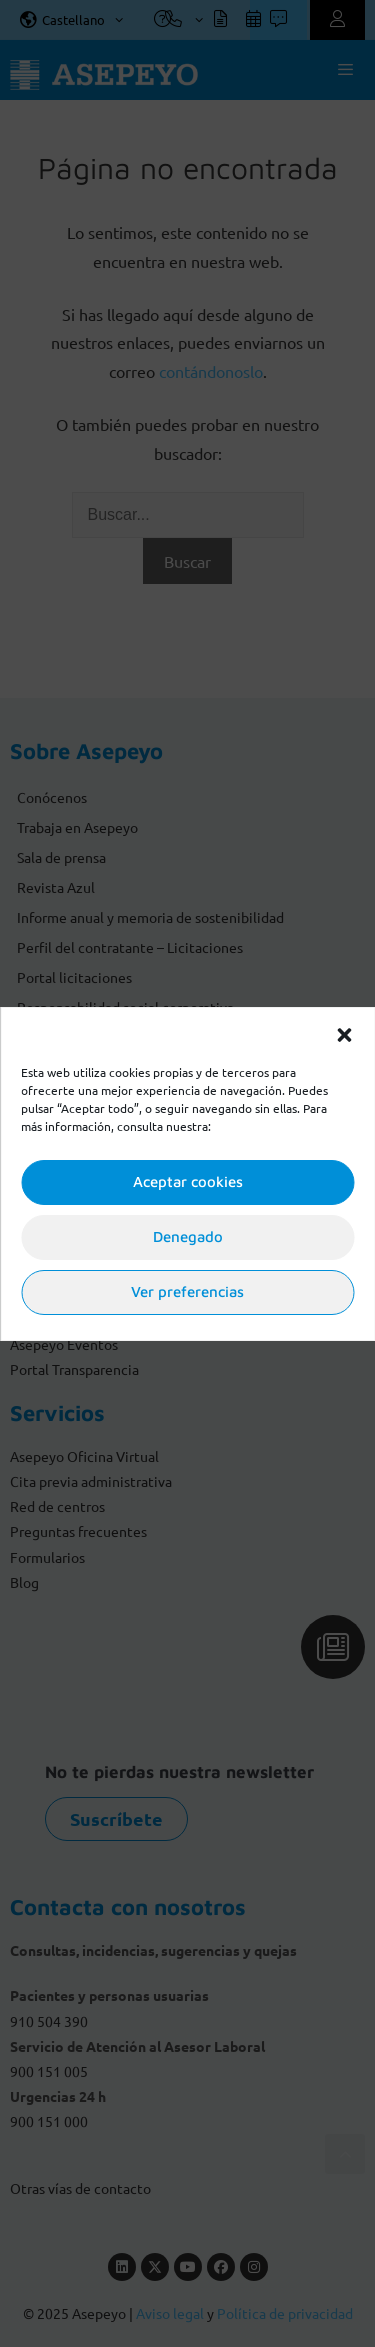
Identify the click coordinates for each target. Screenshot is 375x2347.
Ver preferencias (187, 1291)
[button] (344, 1033)
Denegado (188, 1236)
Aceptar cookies (188, 1181)
